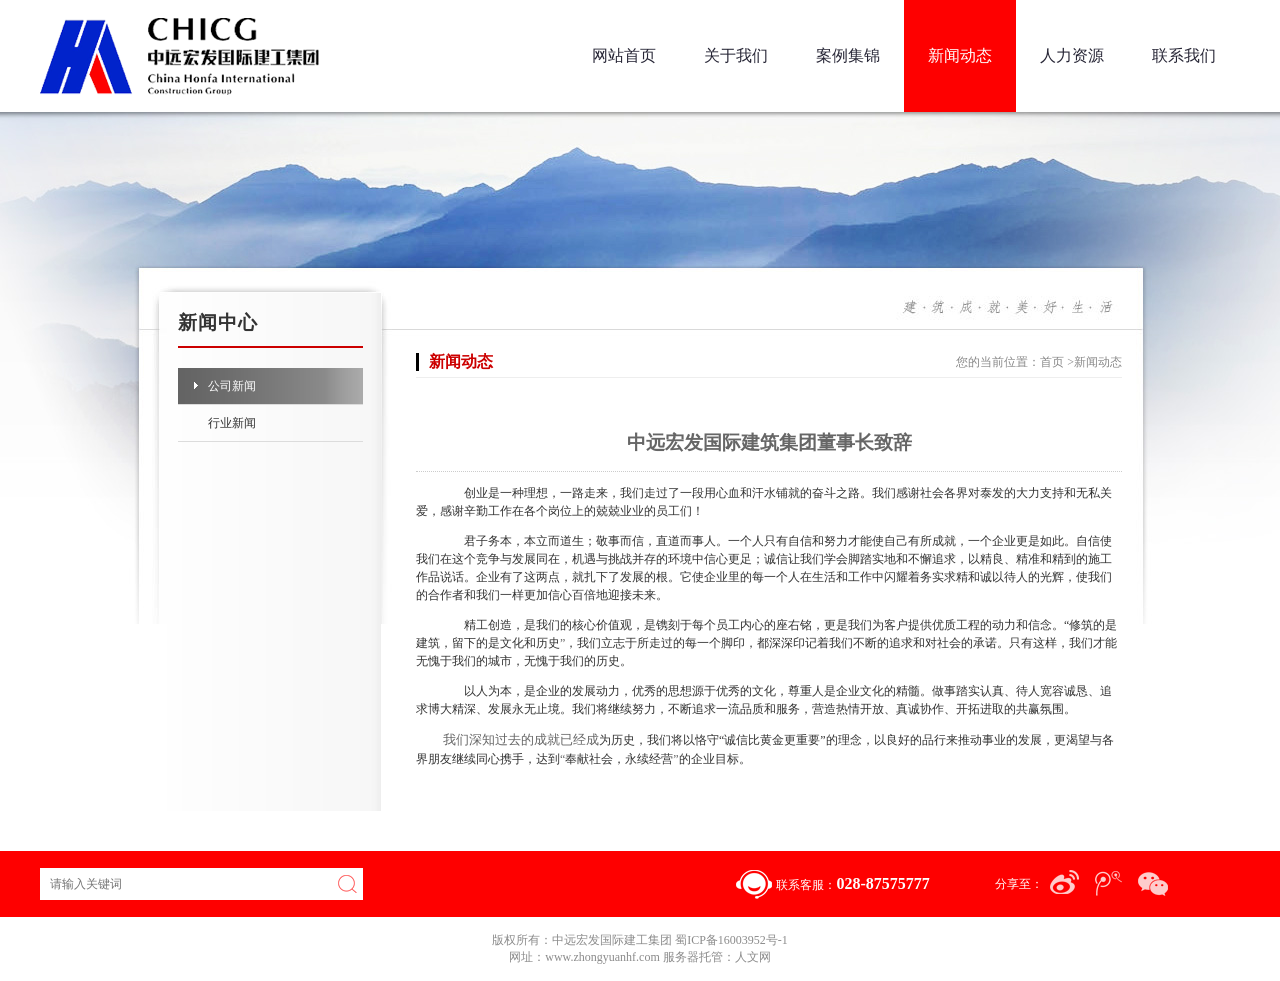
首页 (1052, 362)
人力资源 (1072, 55)
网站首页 (624, 55)
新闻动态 (960, 55)
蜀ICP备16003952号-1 (731, 940)
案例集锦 (848, 55)
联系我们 (1184, 55)
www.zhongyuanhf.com (604, 957)
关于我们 (736, 55)
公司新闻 (232, 386)
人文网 (753, 957)
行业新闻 (232, 423)
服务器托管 (693, 957)
